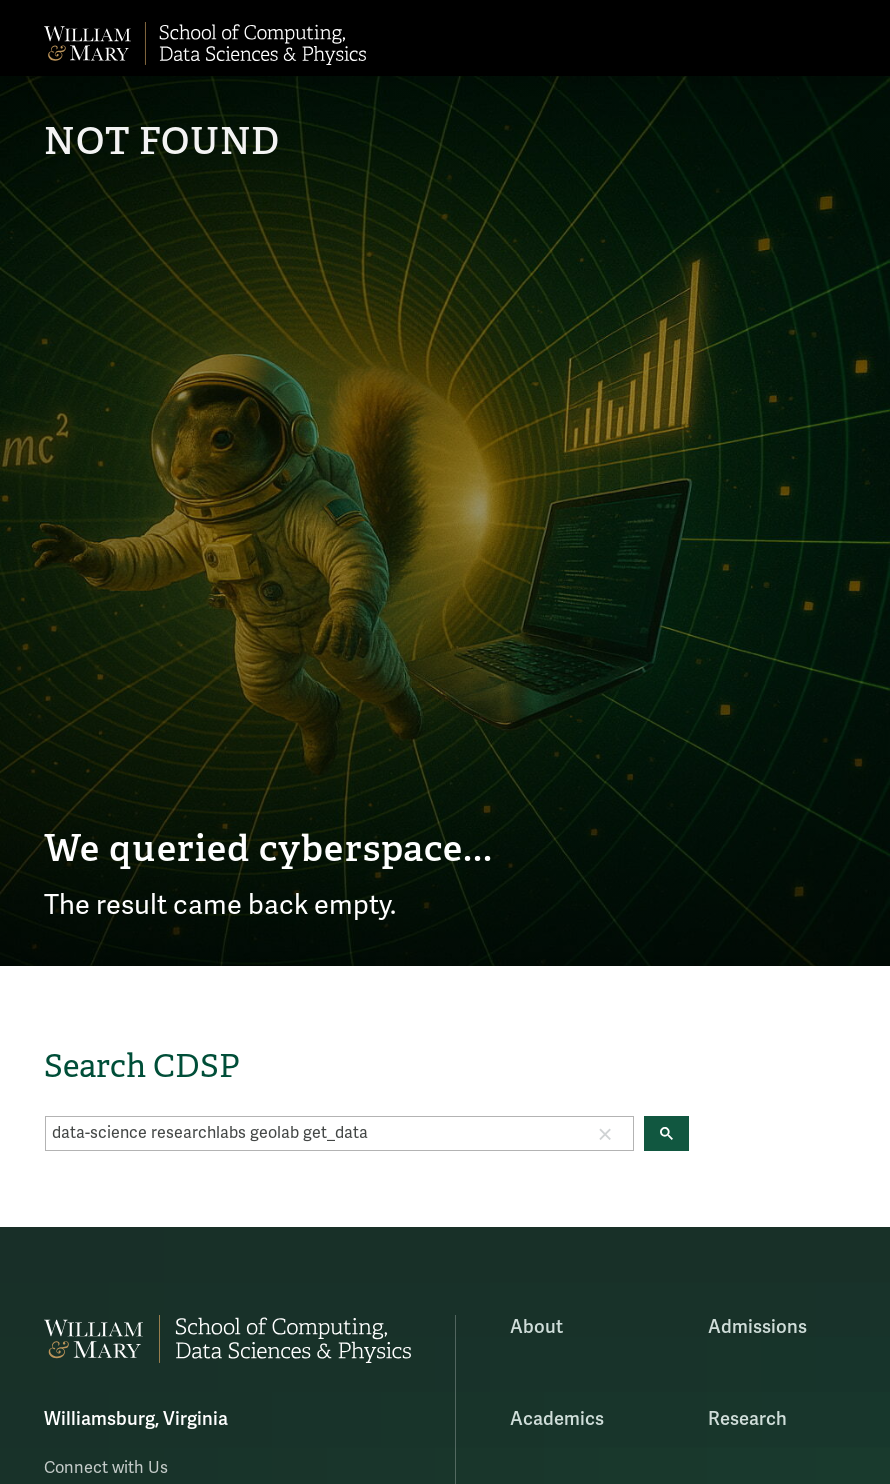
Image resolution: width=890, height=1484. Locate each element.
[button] (605, 1133)
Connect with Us (106, 1468)
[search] (311, 1133)
